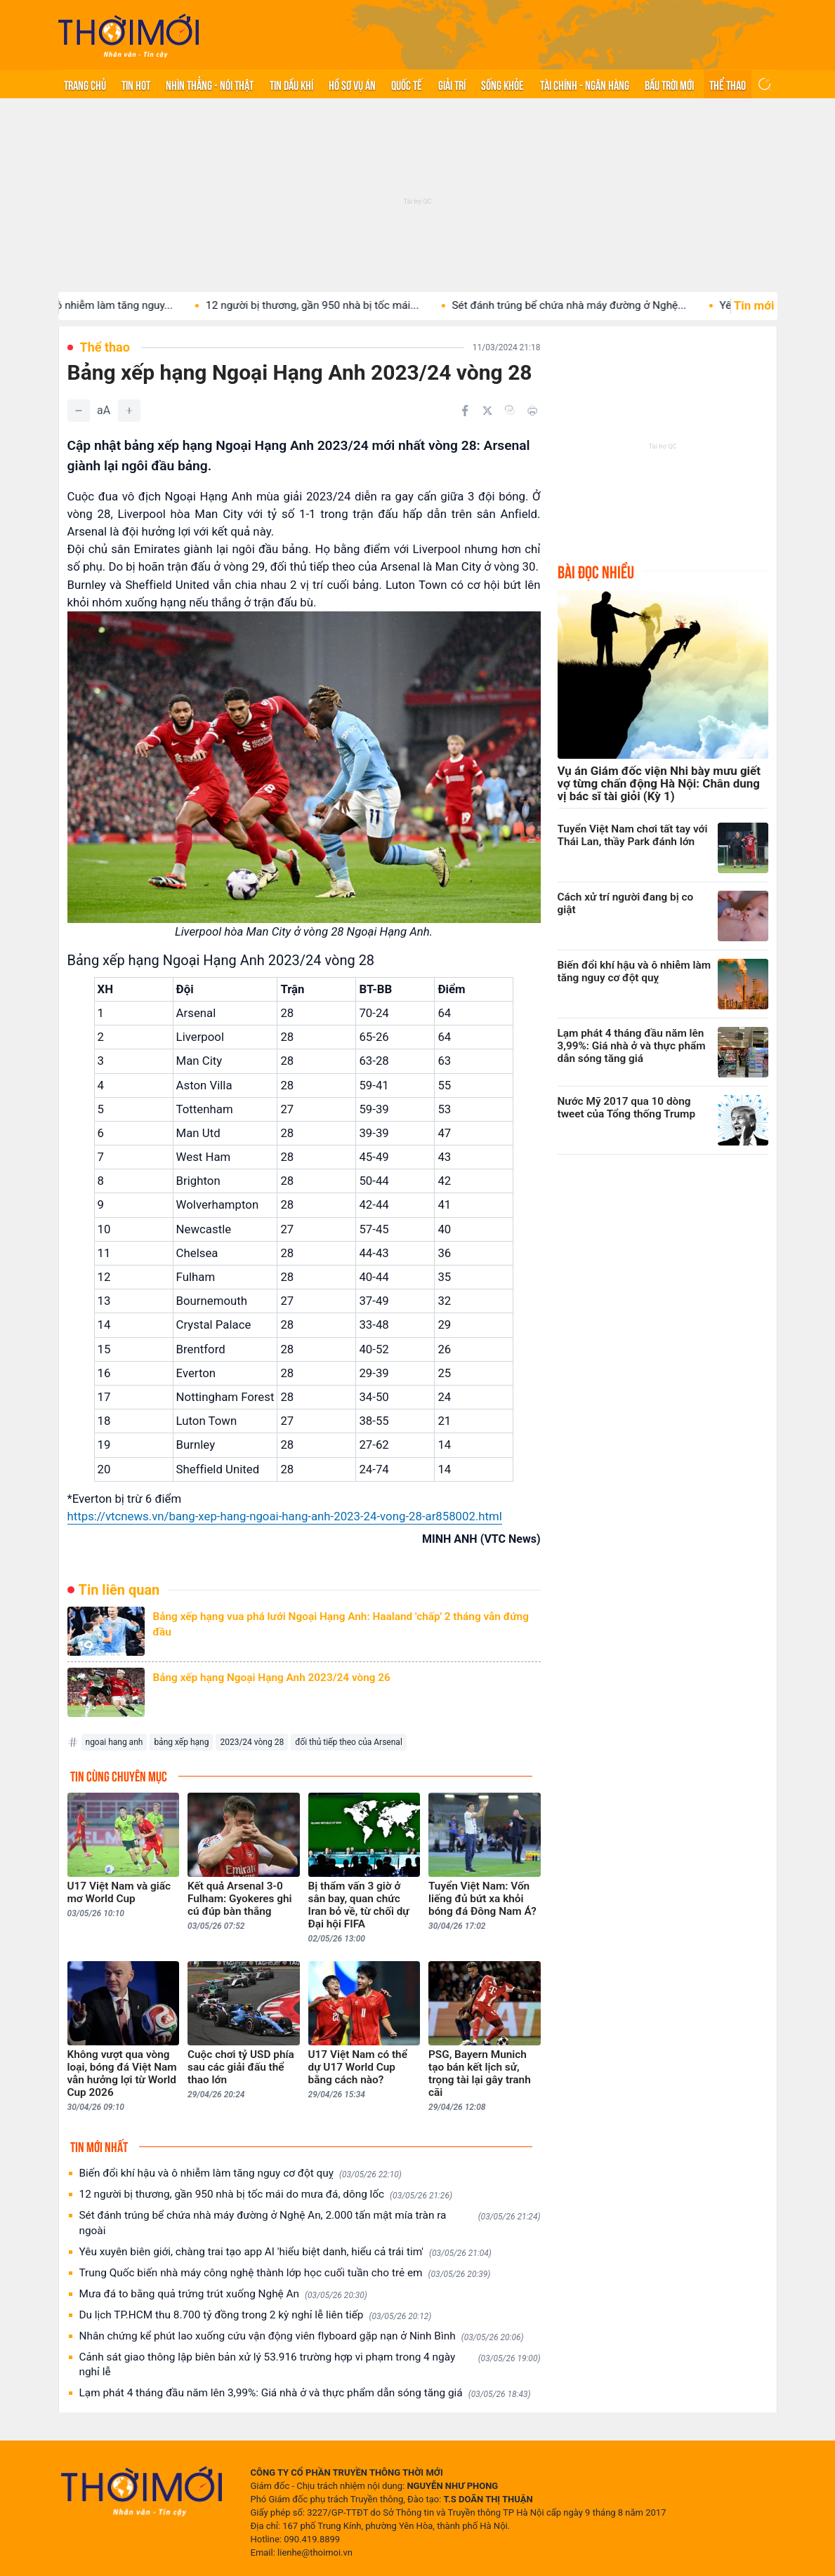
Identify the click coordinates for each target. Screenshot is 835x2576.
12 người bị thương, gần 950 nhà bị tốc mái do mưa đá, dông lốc (265, 2194)
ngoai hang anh (114, 1742)
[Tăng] (129, 410)
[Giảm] (78, 410)
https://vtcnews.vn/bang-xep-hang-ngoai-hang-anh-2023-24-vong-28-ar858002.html (284, 1516)
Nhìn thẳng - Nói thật (210, 84)
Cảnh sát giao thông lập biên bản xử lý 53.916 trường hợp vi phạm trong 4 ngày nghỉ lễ (310, 2365)
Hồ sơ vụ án (352, 84)
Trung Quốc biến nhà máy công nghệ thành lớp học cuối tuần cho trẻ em (285, 2273)
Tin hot (135, 84)
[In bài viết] (532, 410)
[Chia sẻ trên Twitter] (487, 410)
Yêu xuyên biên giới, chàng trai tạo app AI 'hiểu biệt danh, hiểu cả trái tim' (285, 2252)
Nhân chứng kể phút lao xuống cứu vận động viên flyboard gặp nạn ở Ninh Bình (301, 2336)
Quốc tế (406, 84)
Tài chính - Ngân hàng (584, 84)
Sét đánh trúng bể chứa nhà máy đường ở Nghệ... (602, 305)
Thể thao (727, 84)
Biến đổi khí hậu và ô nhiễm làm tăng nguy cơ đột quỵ (240, 2173)
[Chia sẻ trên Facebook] (464, 410)
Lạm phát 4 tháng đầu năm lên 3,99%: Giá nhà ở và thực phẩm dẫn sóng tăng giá (305, 2393)
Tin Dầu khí (291, 84)
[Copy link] (509, 409)
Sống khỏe (502, 84)
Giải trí (452, 84)
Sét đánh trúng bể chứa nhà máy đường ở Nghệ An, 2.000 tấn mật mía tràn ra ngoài (310, 2223)
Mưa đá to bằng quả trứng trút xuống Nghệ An (223, 2294)
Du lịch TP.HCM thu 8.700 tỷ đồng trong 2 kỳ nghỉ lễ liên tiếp (255, 2315)
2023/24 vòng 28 (252, 1742)
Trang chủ (85, 84)
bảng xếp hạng (181, 1742)
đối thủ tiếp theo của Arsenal (348, 1742)
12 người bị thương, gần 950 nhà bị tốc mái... (345, 305)
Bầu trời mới (669, 84)
